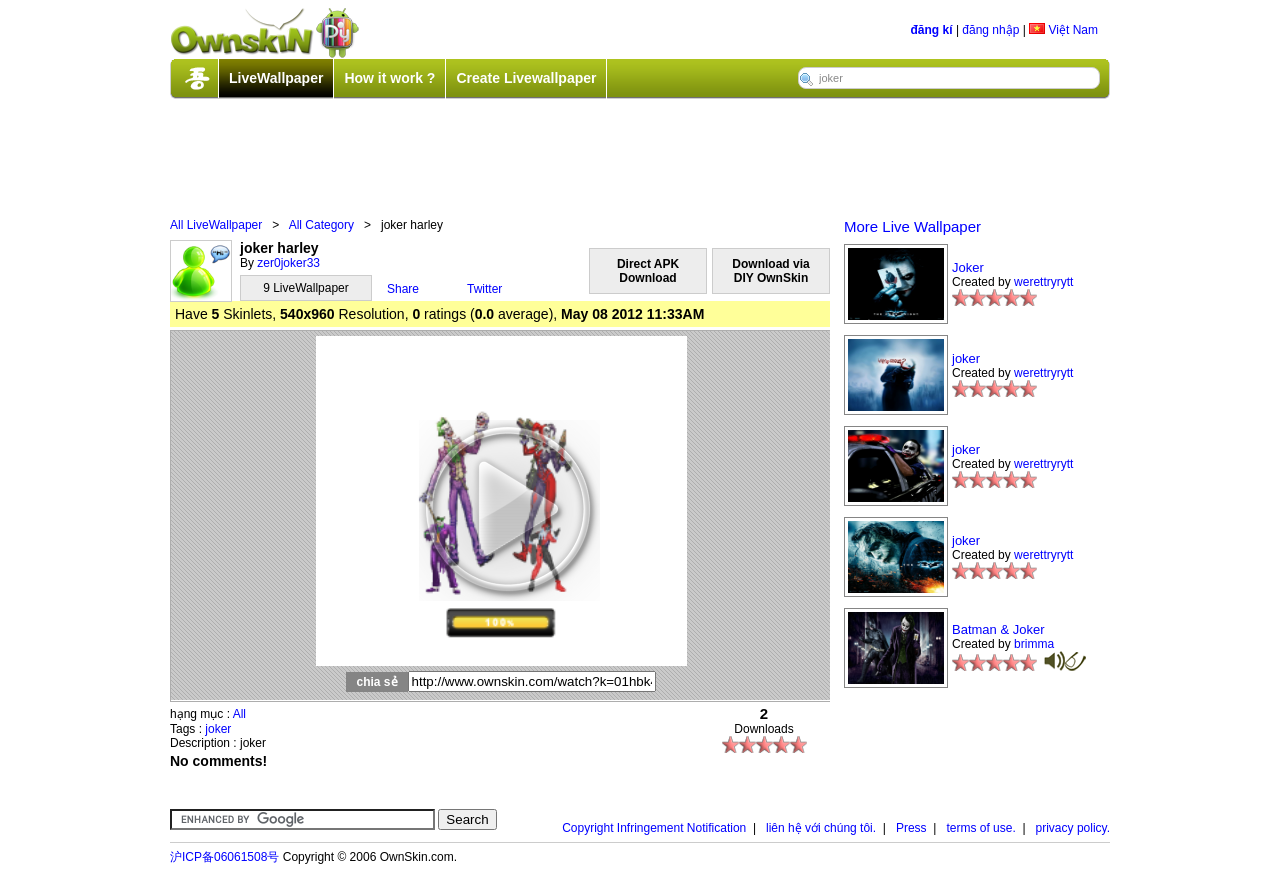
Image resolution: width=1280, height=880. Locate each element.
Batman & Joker (998, 629)
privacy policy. (1073, 828)
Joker (968, 267)
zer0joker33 (288, 263)
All (239, 714)
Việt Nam (1063, 30)
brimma (1034, 644)
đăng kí (932, 30)
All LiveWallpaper (216, 225)
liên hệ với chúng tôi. (821, 828)
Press (911, 828)
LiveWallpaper (276, 78)
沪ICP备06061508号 (224, 857)
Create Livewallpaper (526, 78)
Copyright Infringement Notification (654, 828)
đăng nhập (990, 30)
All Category (321, 225)
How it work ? (389, 78)
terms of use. (980, 828)
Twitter (484, 289)
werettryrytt (1043, 282)
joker (218, 729)
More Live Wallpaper (912, 226)
